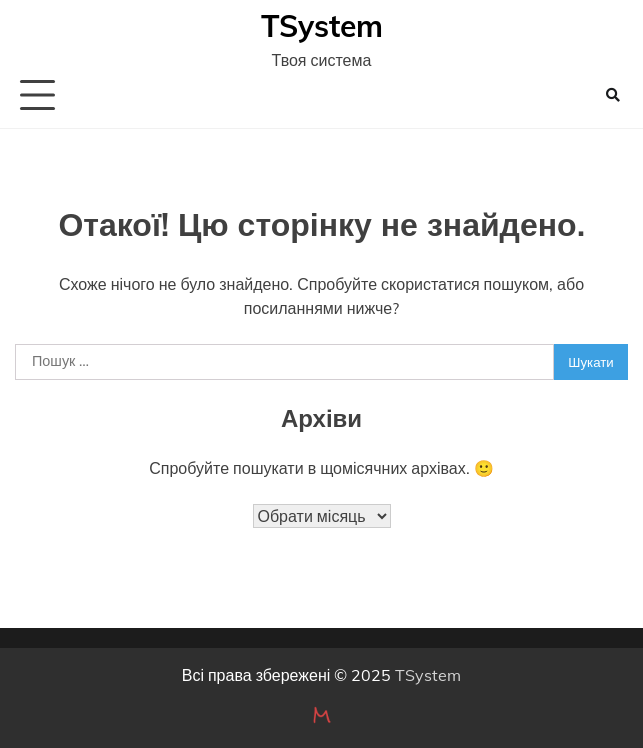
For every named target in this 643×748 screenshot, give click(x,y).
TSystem (322, 26)
